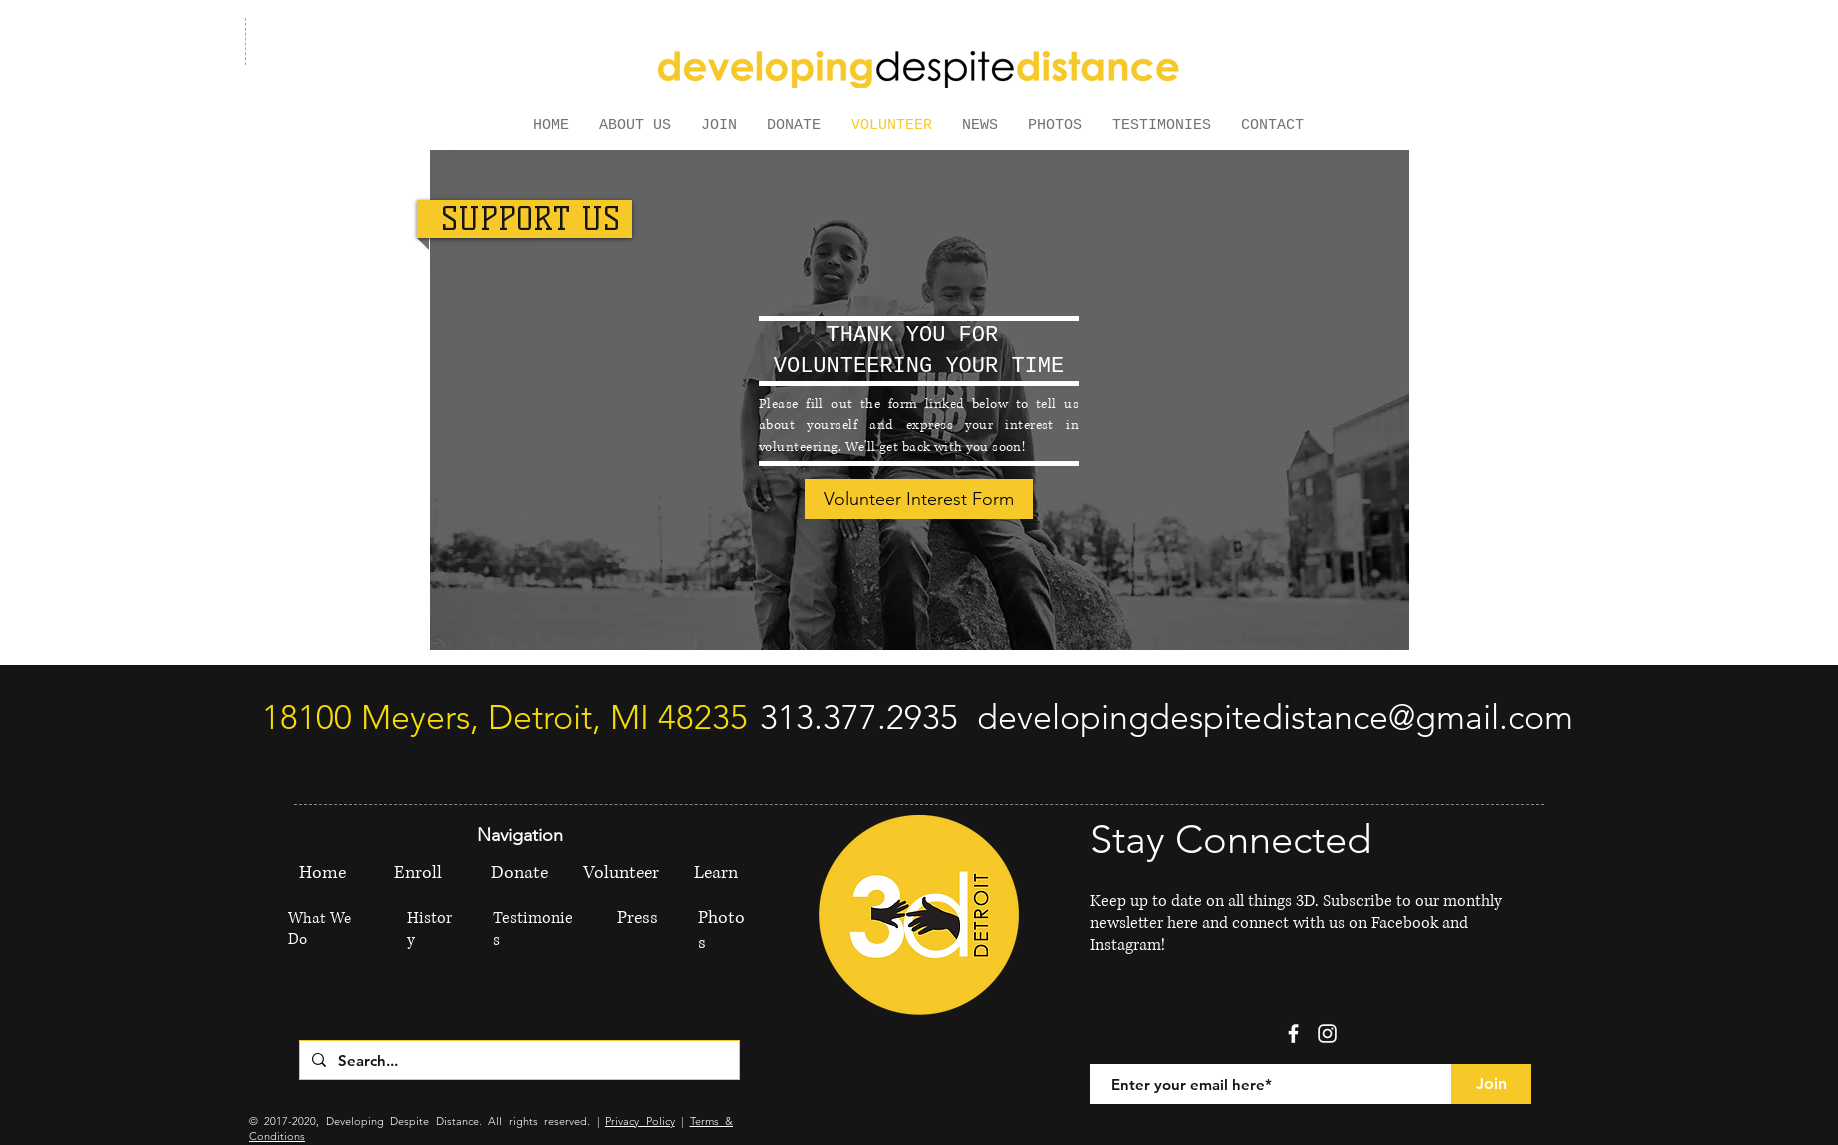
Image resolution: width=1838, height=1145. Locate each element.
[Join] (1491, 1084)
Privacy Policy (639, 1121)
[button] (635, 123)
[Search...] (517, 1060)
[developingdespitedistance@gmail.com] (1275, 717)
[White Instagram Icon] (1327, 1033)
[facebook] (1293, 1033)
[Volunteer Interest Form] (919, 499)
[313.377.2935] (859, 717)
